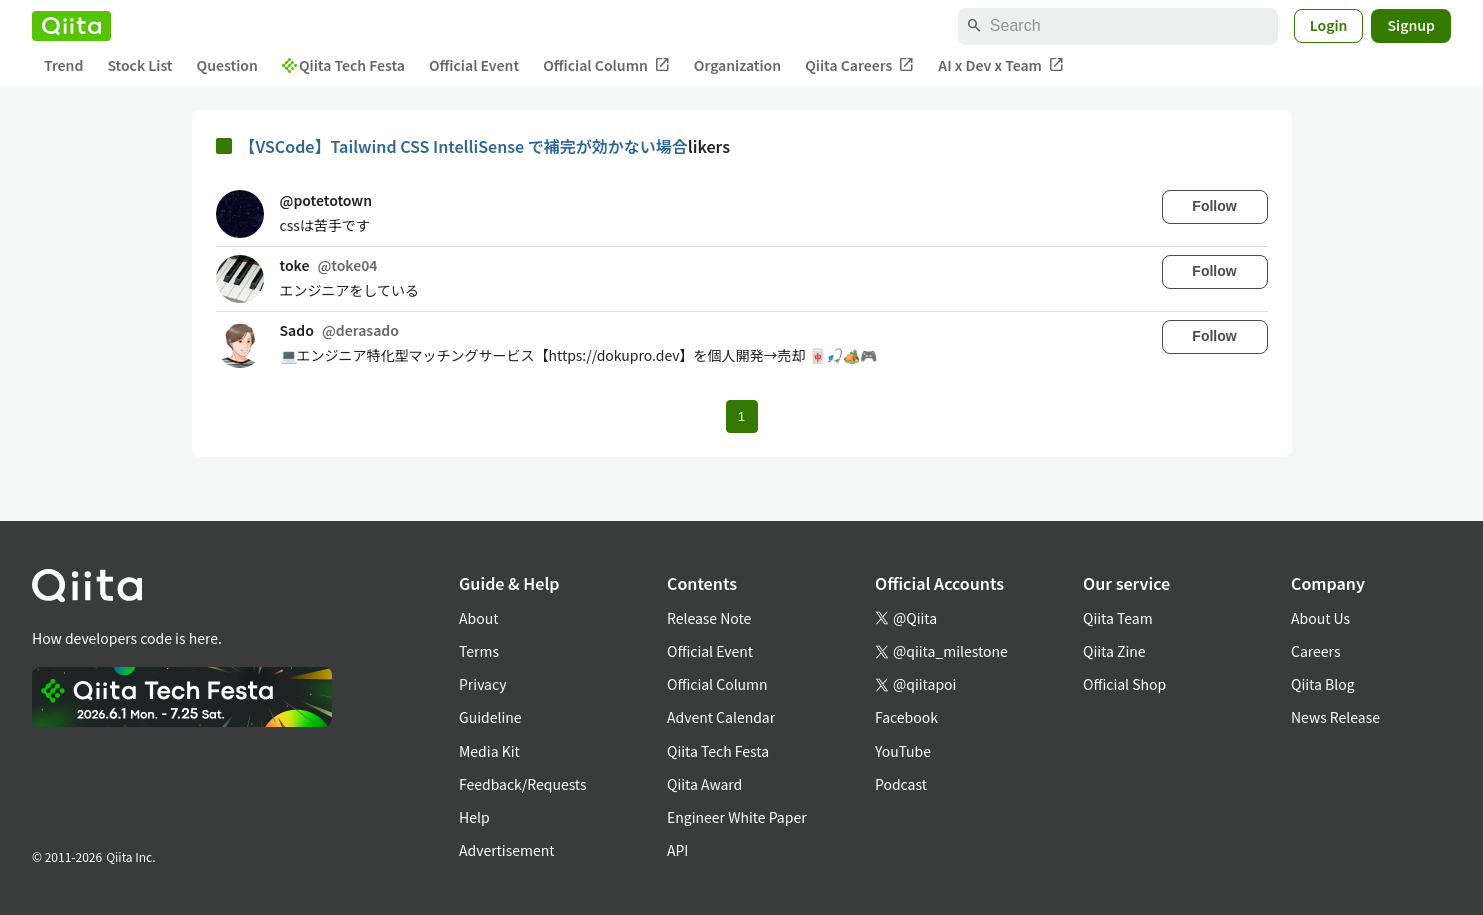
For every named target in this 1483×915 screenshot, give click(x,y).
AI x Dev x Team (1001, 65)
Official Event (474, 65)
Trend (63, 65)
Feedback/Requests (523, 784)
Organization (737, 65)
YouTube (903, 751)
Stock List (139, 65)
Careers (1315, 651)
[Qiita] (71, 26)
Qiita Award (704, 784)
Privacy (482, 684)
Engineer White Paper (737, 817)
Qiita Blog (1323, 684)
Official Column (606, 65)
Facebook (906, 717)
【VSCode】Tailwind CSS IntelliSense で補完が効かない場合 (464, 146)
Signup (1411, 25)
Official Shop (1124, 684)
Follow (1214, 206)
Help (474, 817)
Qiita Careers (859, 65)
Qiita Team (1118, 618)
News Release (1335, 717)
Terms (479, 651)
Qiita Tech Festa (343, 65)
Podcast (901, 784)
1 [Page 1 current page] (741, 416)
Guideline (490, 717)
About (478, 618)
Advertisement (507, 850)
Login (1329, 25)
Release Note (709, 618)
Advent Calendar (721, 717)
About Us (1320, 618)
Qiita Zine (1114, 651)
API (677, 850)
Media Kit (489, 751)
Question (227, 65)
